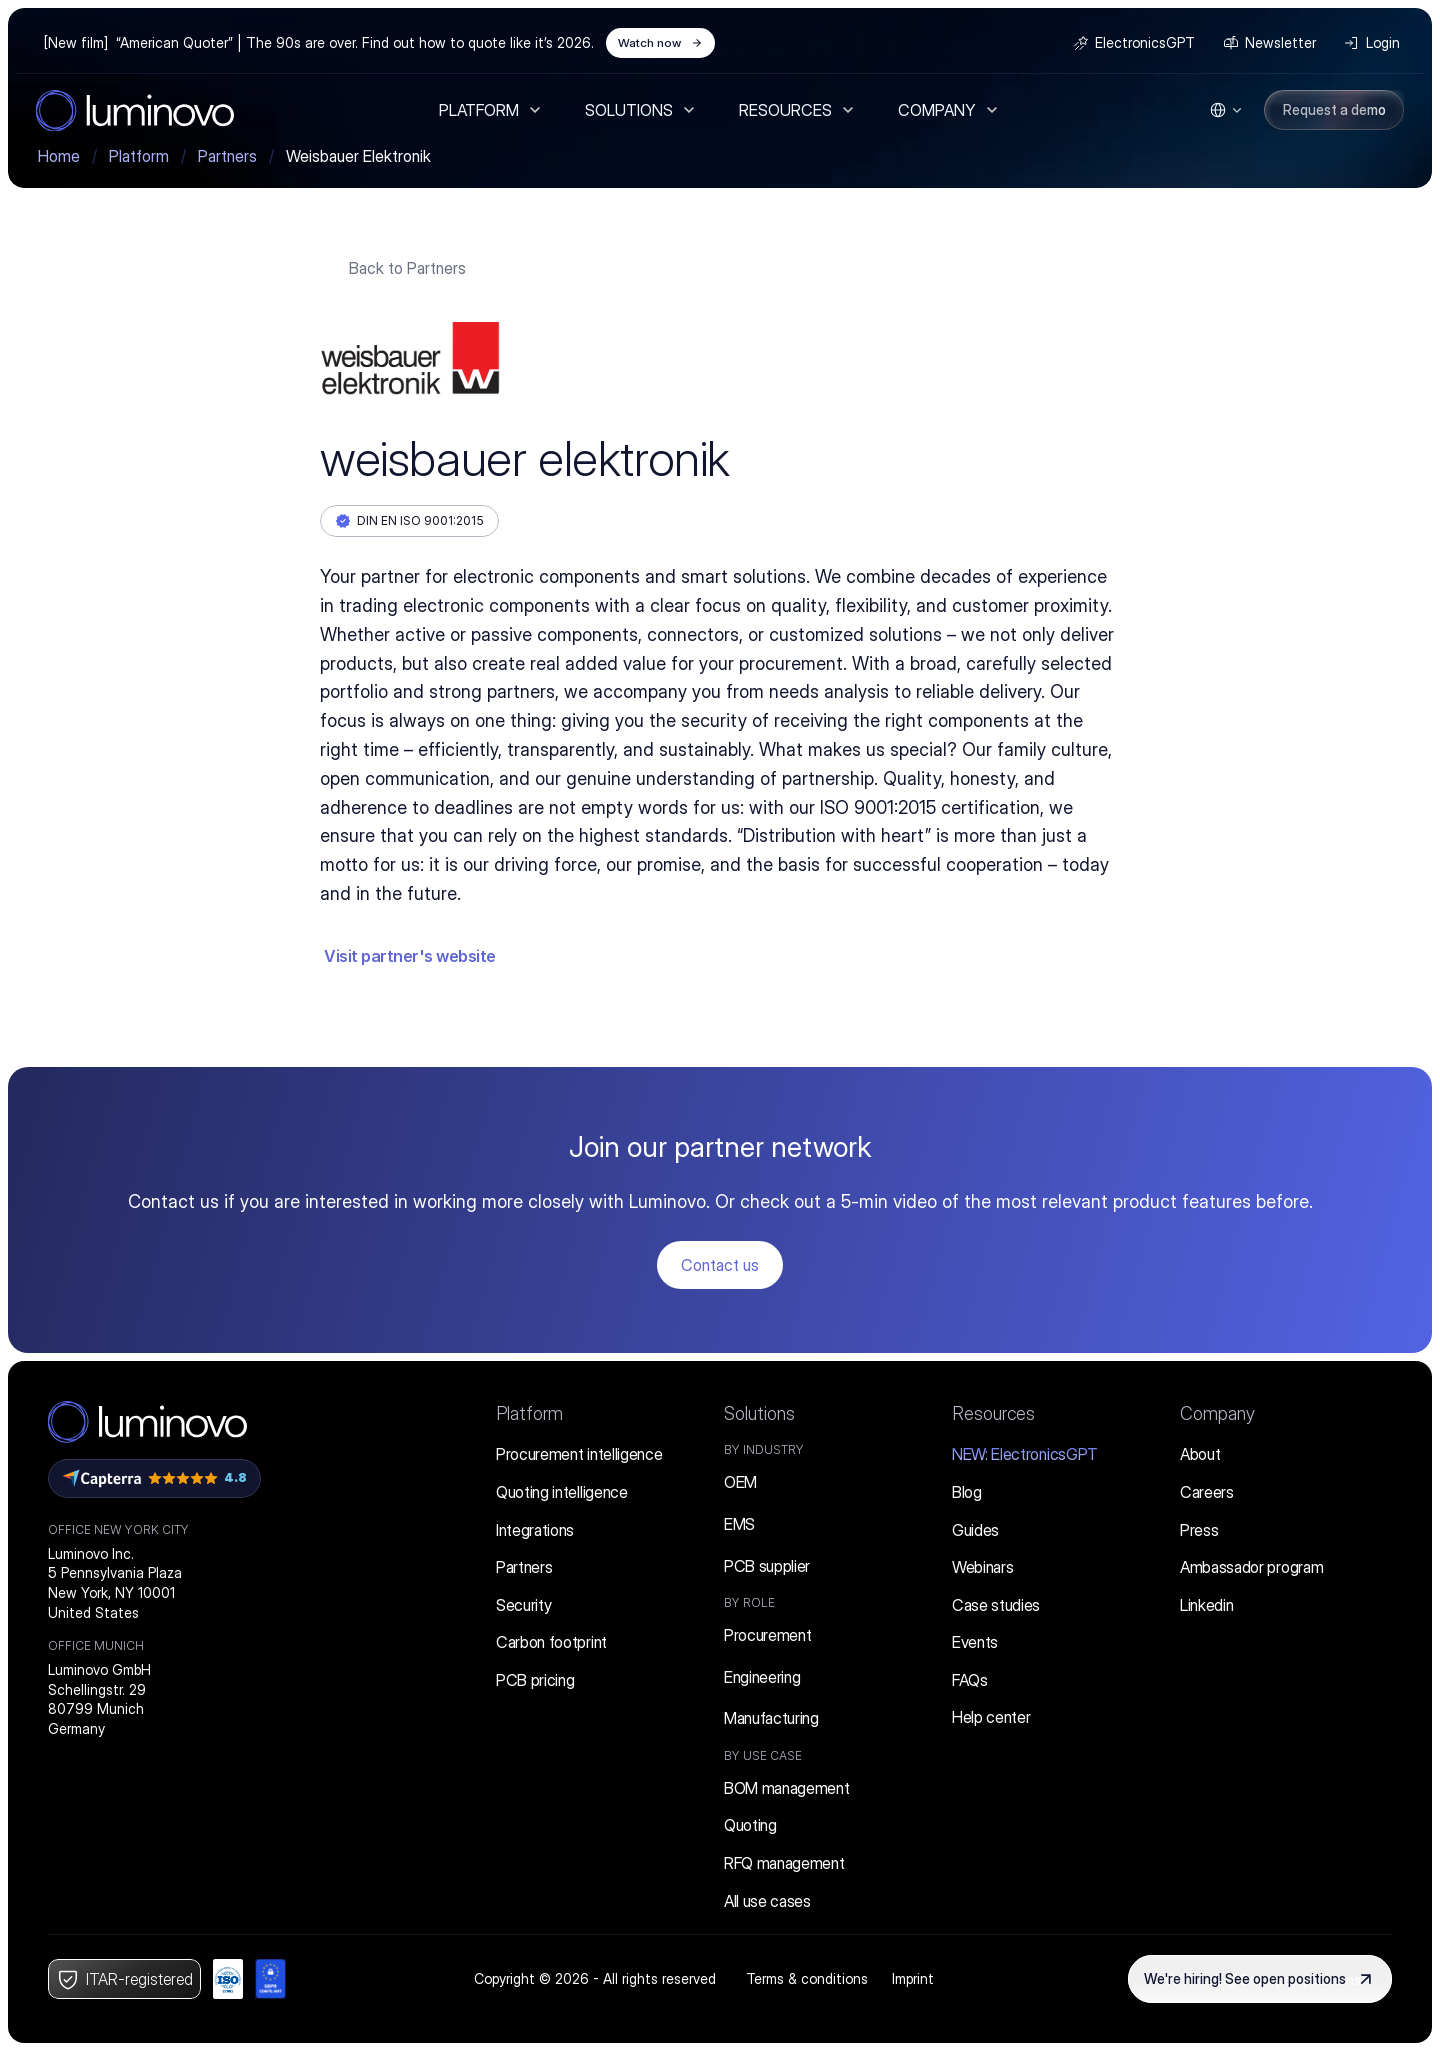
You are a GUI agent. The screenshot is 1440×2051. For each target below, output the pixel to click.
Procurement (767, 1635)
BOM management (787, 1788)
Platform (529, 1413)
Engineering (762, 1677)
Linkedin (1206, 1605)
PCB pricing (535, 1680)
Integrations (535, 1530)
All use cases (767, 1901)
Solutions (759, 1413)
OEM (740, 1482)
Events (975, 1642)
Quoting (750, 1825)
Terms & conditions (807, 1978)
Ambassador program (1251, 1567)
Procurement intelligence (579, 1454)
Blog (967, 1492)
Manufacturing (771, 1718)
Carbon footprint (551, 1642)
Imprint (913, 1978)
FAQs (970, 1680)
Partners (524, 1567)
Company (1217, 1413)
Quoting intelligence (562, 1492)
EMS (739, 1524)
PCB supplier (767, 1566)
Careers (1207, 1492)
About (1200, 1454)
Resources (993, 1413)
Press (1199, 1530)
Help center (991, 1717)
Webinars (982, 1567)
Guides (975, 1530)
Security (523, 1605)
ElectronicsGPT (1025, 1454)
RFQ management (784, 1863)
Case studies (996, 1605)
